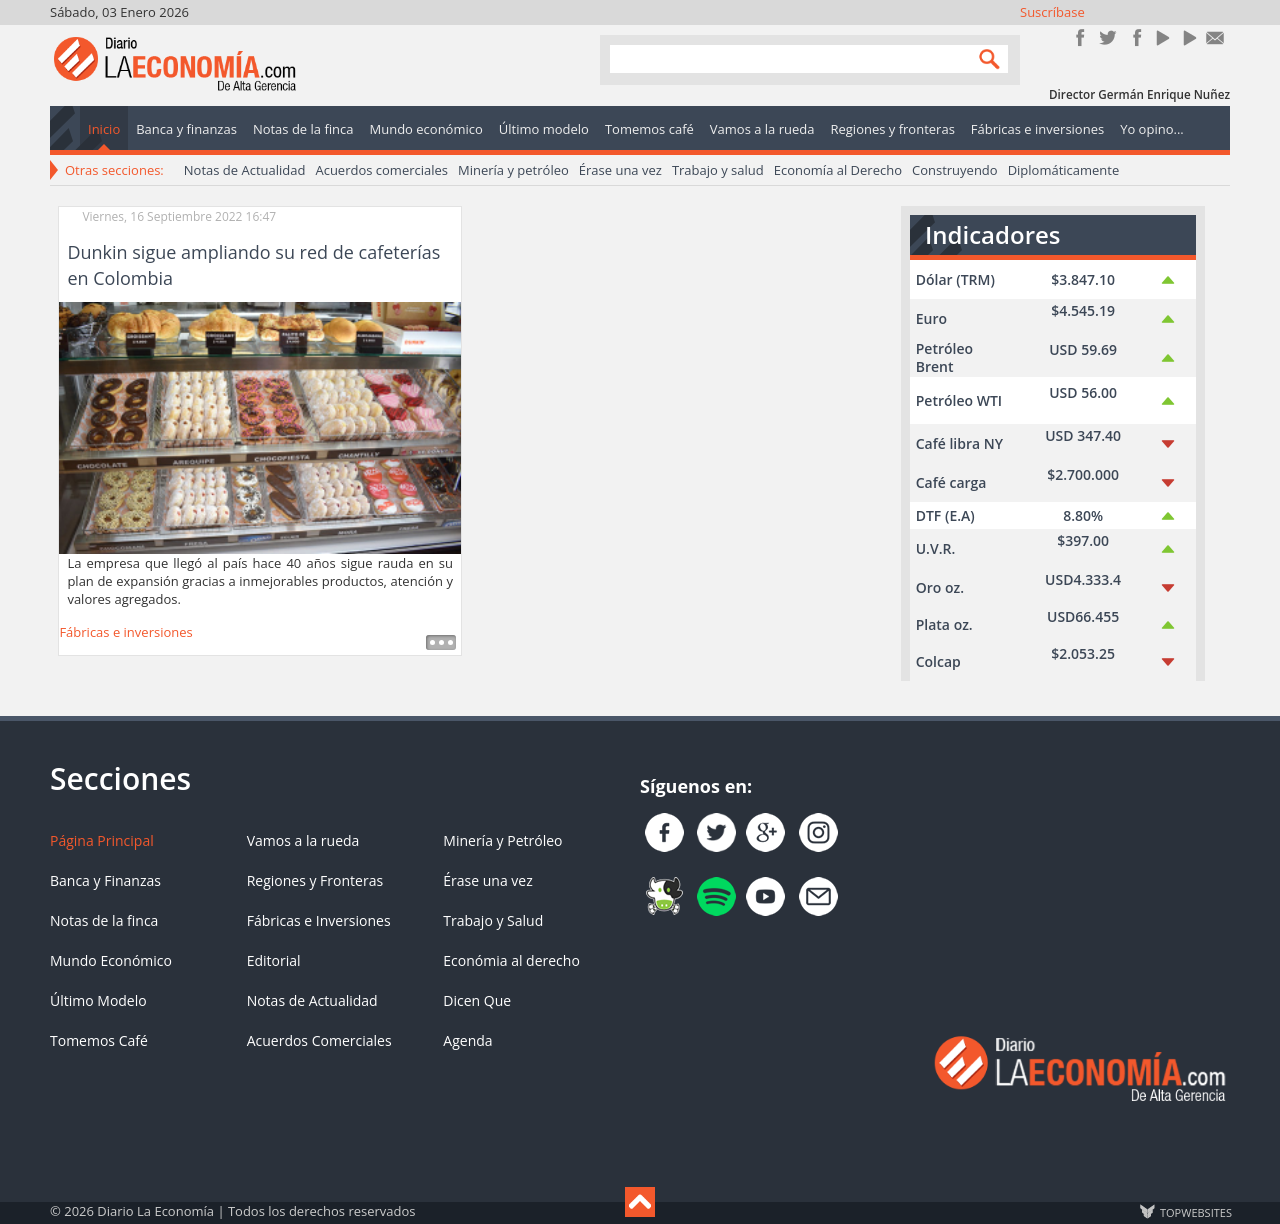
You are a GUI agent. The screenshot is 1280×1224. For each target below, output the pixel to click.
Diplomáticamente (1064, 170)
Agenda (467, 1040)
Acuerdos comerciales (381, 170)
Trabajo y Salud (493, 920)
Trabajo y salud (718, 170)
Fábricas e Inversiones (319, 920)
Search (985, 58)
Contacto (1215, 37)
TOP (1195, 1212)
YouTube (1161, 37)
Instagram (1134, 37)
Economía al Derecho (838, 170)
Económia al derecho (511, 960)
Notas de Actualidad (245, 170)
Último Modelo (98, 1000)
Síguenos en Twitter (1107, 37)
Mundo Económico (111, 960)
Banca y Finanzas (105, 880)
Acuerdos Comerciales (319, 1040)
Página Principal (102, 840)
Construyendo (955, 170)
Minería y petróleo (513, 170)
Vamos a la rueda (303, 840)
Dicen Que (477, 1000)
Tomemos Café (99, 1040)
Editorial (274, 960)
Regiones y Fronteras (315, 880)
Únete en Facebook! (1080, 37)
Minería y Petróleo (502, 840)
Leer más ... (441, 642)
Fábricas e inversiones (125, 632)
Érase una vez (620, 170)
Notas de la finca (104, 920)
